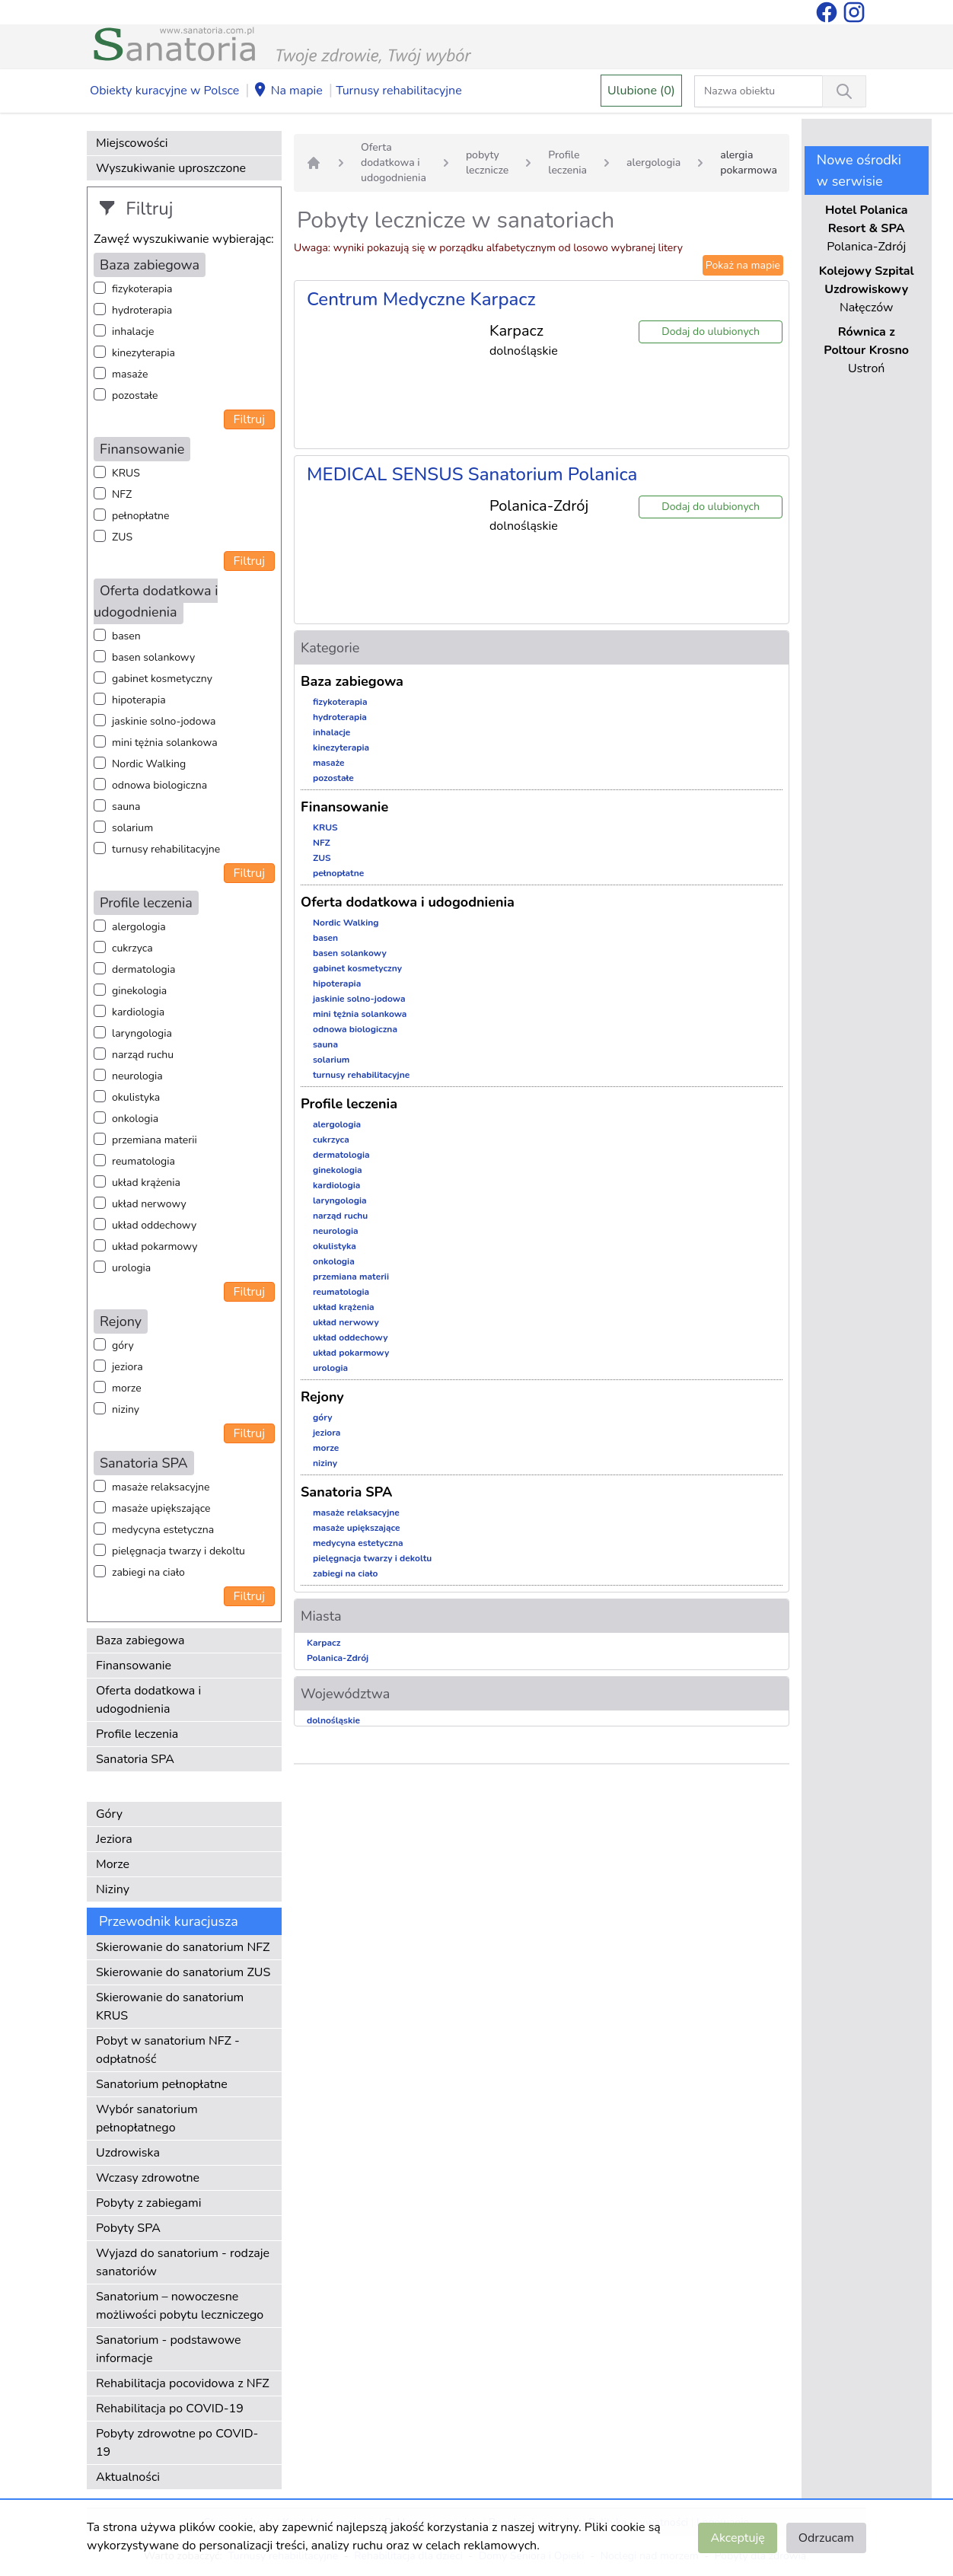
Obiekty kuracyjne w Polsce (164, 90)
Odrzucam (826, 2538)
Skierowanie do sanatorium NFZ (182, 1947)
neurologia (137, 1076)
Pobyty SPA (128, 2228)
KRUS (126, 473)
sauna (126, 806)
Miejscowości (131, 143)
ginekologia (139, 991)
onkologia (135, 1118)
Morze (112, 1864)
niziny (125, 1409)
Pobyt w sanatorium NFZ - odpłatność (168, 2049)
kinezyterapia (143, 353)
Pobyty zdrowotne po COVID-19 (177, 2442)
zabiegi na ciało (148, 1572)
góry (123, 1345)
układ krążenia (146, 1182)
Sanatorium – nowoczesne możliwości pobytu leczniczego (179, 2305)
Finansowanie (133, 1665)
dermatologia (143, 969)
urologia (131, 1268)
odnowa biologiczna (159, 785)
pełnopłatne (141, 516)
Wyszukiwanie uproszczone (171, 168)
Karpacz (323, 1643)
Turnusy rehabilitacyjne (398, 90)
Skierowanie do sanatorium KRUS (170, 2006)
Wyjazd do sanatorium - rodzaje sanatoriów (182, 2262)
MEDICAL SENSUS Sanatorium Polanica (472, 474)
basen (126, 636)
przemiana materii (154, 1140)
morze (127, 1388)
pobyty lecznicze (487, 162)
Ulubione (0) (641, 90)
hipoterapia (139, 700)
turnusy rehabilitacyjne (166, 849)
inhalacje (133, 331)
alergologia (139, 927)
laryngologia (142, 1033)
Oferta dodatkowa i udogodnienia (148, 1699)
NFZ (122, 494)
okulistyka (136, 1097)
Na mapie (288, 91)
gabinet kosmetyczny (162, 678)
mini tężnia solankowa (165, 742)
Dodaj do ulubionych (710, 331)
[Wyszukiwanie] (844, 91)
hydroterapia (142, 310)
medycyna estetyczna (163, 1529)
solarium (132, 828)
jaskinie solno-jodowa (164, 721)
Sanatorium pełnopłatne (162, 2084)
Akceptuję (737, 2538)
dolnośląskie (333, 1720)
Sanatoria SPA (135, 1759)
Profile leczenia (137, 1734)
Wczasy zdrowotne (147, 2178)
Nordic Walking (149, 764)
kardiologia (138, 1012)
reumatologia (143, 1161)
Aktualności (128, 2477)
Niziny (112, 1889)
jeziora (127, 1367)
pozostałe (135, 395)
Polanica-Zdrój (337, 1658)
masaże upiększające (161, 1508)
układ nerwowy (149, 1204)
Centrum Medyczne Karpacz (421, 299)
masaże (130, 374)
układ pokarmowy (154, 1246)
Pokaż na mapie (743, 265)
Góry (109, 1814)
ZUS (122, 537)
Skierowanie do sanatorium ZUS (183, 1972)
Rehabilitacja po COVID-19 (170, 2408)
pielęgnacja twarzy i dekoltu (178, 1551)
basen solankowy (153, 657)
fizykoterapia (142, 289)
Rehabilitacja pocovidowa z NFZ (182, 2383)
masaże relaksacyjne (160, 1487)
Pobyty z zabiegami (148, 2203)
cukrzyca (132, 948)
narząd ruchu (143, 1054)
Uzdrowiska (128, 2152)
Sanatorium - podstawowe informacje (168, 2349)
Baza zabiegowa (140, 1640)
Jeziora (114, 1839)
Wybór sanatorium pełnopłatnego (147, 2118)
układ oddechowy (154, 1225)
